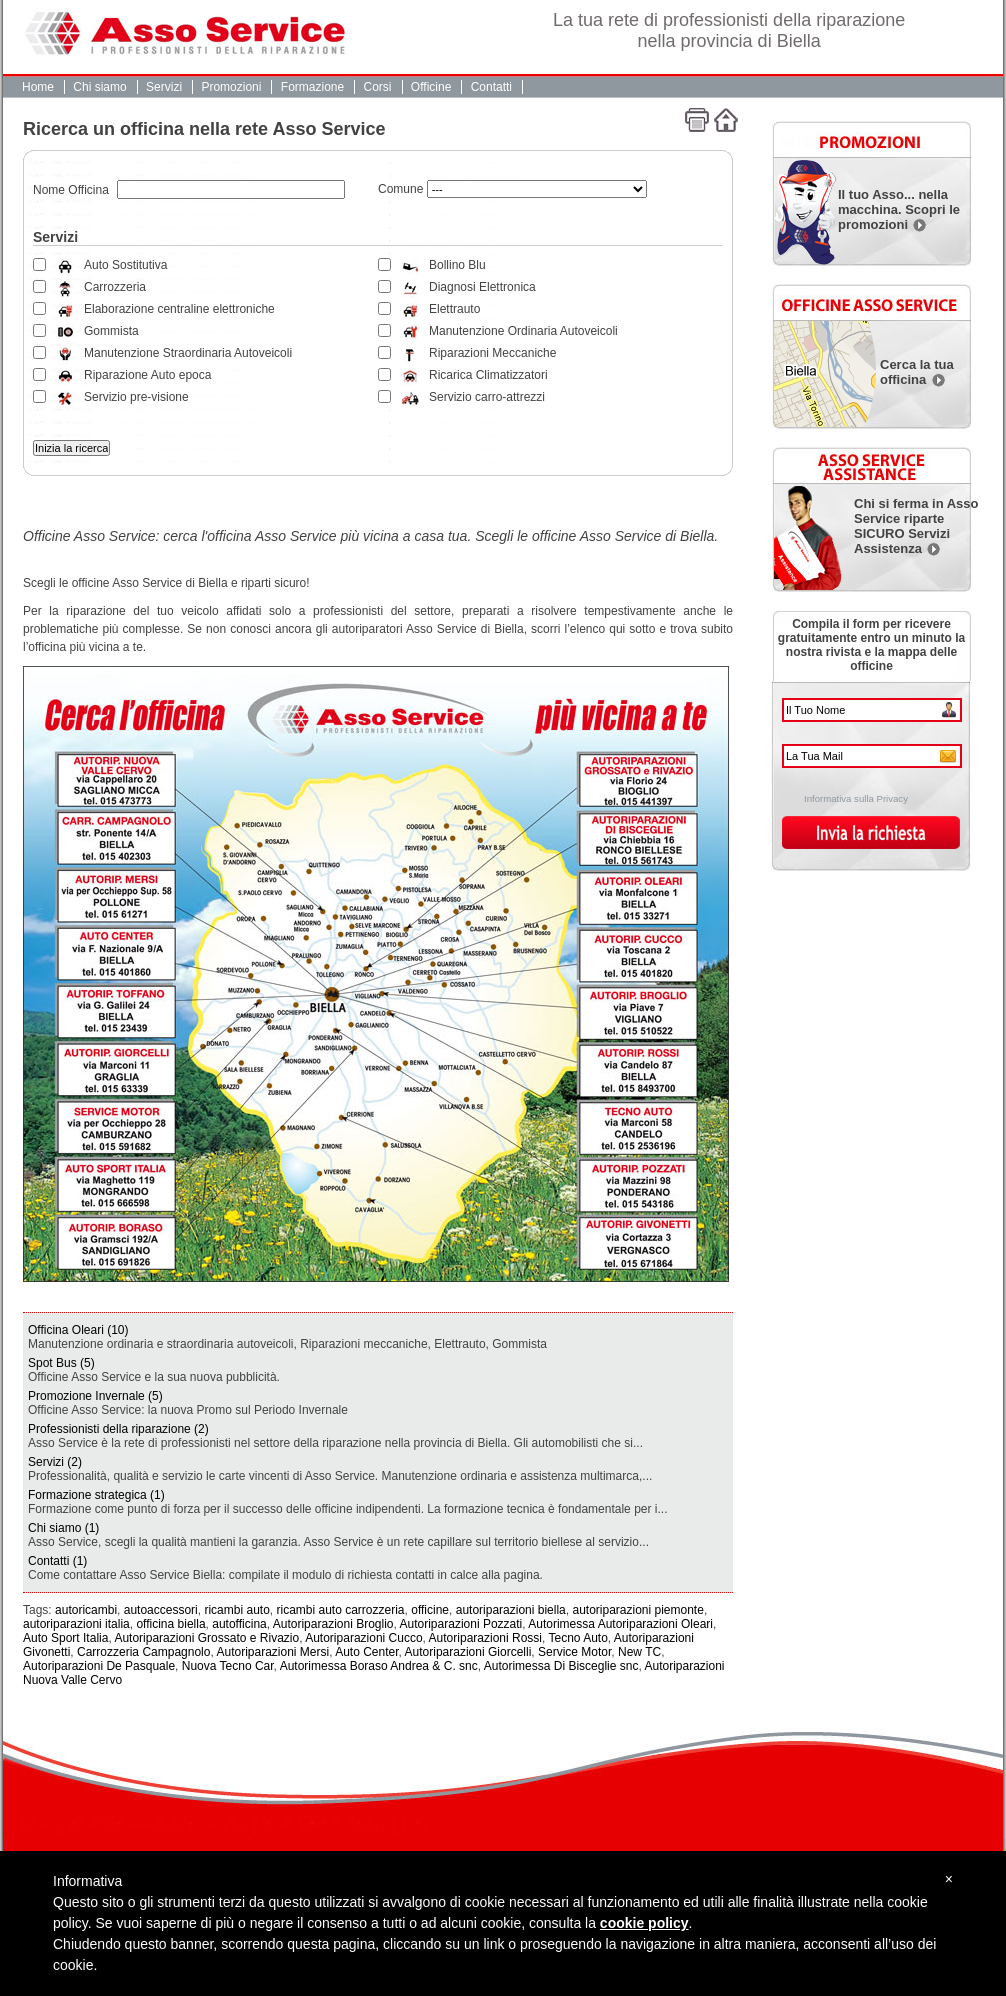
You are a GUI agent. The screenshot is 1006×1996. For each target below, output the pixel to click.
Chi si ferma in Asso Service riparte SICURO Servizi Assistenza (916, 526)
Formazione (312, 87)
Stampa (697, 120)
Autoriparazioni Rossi (485, 1638)
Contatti (491, 87)
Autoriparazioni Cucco (363, 1638)
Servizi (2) (55, 1462)
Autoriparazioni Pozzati (461, 1624)
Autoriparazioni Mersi (272, 1652)
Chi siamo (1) (63, 1528)
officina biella (170, 1624)
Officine (431, 87)
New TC (639, 1652)
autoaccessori (161, 1610)
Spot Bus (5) (61, 1363)
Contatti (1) (57, 1561)
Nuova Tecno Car (228, 1666)
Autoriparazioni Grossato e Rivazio (206, 1638)
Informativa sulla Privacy (856, 798)
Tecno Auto (577, 1638)
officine (430, 1610)
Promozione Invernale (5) (95, 1396)
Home (38, 87)
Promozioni (231, 87)
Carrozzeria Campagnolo (143, 1652)
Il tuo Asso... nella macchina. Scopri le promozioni (899, 209)
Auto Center (366, 1652)
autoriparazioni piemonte (637, 1610)
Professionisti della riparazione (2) (118, 1429)
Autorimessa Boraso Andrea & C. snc (379, 1666)
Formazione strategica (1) (96, 1495)
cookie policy (644, 1923)
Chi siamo (99, 87)
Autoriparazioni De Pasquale (99, 1666)
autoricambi (86, 1610)
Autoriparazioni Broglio (333, 1624)
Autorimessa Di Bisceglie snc (561, 1666)
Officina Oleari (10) (78, 1330)
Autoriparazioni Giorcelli (468, 1652)
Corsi (378, 87)
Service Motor (574, 1652)
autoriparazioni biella (511, 1610)
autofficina (239, 1624)
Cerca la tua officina (917, 372)
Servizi (164, 87)
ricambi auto (236, 1610)
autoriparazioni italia (76, 1624)
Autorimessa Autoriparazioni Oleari (620, 1624)
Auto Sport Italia (65, 1638)
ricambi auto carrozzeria (341, 1610)
